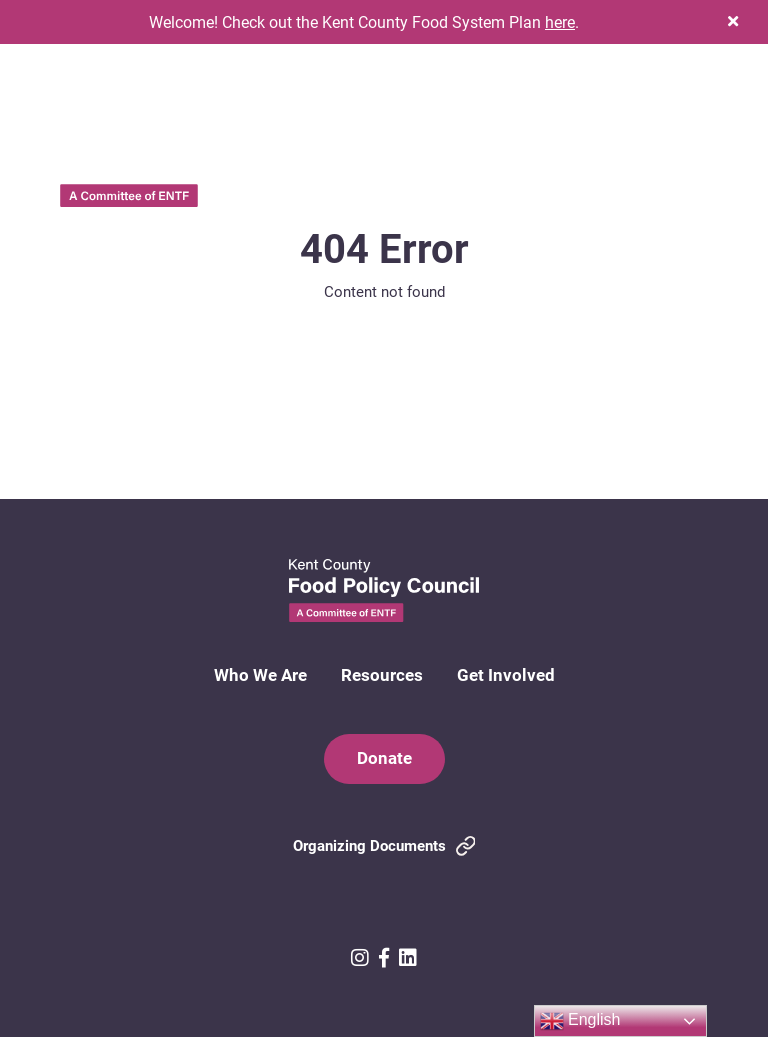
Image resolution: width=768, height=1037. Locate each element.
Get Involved (506, 674)
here (560, 21)
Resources (382, 674)
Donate (384, 757)
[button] (733, 21)
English (580, 1021)
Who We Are (260, 674)
